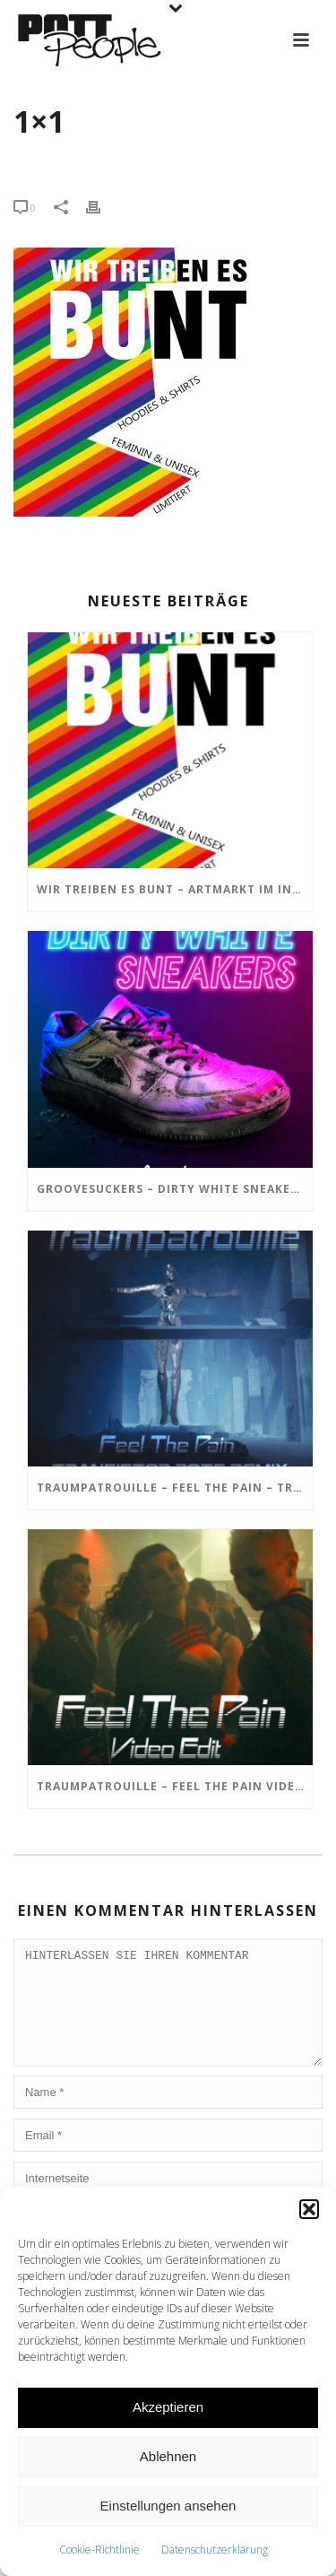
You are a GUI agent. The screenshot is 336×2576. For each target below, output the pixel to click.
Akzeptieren (168, 2407)
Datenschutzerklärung (214, 2549)
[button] (309, 2209)
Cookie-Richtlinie (99, 2549)
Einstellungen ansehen (168, 2505)
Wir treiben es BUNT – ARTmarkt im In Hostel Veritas (175, 889)
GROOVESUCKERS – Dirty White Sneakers (171, 1189)
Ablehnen (168, 2456)
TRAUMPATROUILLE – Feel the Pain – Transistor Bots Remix (175, 1487)
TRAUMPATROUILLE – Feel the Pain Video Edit (175, 1786)
